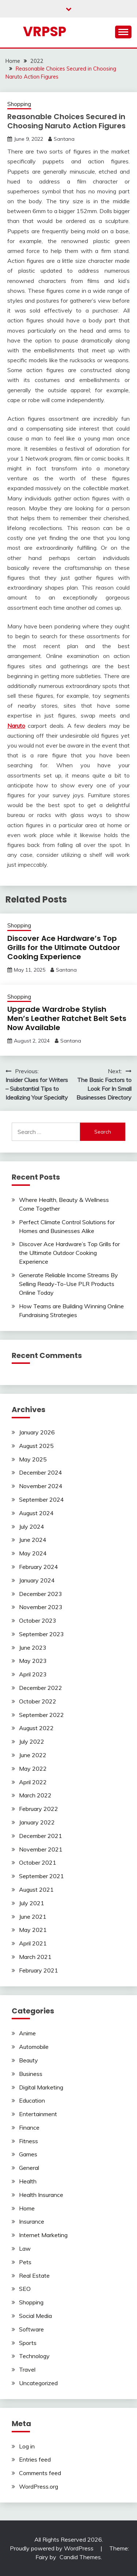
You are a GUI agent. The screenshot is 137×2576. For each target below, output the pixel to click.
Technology (34, 2356)
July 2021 (31, 1903)
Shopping (19, 104)
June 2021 (32, 1916)
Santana (64, 139)
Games (28, 2154)
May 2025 (33, 1459)
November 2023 (40, 1607)
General (29, 2167)
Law (25, 2248)
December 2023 (40, 1593)
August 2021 (36, 1889)
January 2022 (37, 1822)
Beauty (28, 2060)
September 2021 (41, 1876)
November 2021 (40, 1849)
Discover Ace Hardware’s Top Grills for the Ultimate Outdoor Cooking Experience (63, 947)
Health (28, 2181)
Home (27, 2208)
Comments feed (40, 2473)
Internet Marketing (43, 2235)
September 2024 (41, 1499)
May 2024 (33, 1553)
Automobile (34, 2046)
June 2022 (32, 1755)
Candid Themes (80, 2557)
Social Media (35, 2315)
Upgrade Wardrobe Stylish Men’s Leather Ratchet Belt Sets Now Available (66, 1018)
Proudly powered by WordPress (52, 2548)
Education (32, 2100)
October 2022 (37, 1701)
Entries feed (35, 2459)
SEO (25, 2288)
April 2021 (33, 1943)
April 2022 (33, 1782)
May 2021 (33, 1929)
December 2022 (40, 1687)
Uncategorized (38, 2383)
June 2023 (32, 1647)
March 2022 (35, 1795)
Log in (27, 2446)
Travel (27, 2369)
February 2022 (38, 1808)
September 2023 (41, 1634)
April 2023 (33, 1674)
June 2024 (32, 1539)
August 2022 (36, 1728)
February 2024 (38, 1566)
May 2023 (33, 1660)
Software (31, 2329)
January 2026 (37, 1432)
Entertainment (38, 2114)
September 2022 (41, 1714)
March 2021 (35, 1956)
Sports (28, 2342)
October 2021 (37, 1862)
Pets (25, 2262)
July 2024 (31, 1526)
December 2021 (40, 1835)
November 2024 (40, 1486)
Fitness (28, 2141)
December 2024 (40, 1472)
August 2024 (36, 1513)
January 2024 (37, 1580)
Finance (29, 2127)
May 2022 (33, 1768)
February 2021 (38, 1970)
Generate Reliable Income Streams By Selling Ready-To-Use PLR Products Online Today (68, 1283)
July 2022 (31, 1741)
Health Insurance (41, 2194)
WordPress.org (38, 2486)
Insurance (31, 2221)
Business (30, 2073)
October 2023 (37, 1620)
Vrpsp (44, 31)
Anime (27, 2033)
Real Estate (34, 2275)
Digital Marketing (41, 2087)
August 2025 (36, 1445)
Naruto (16, 725)
